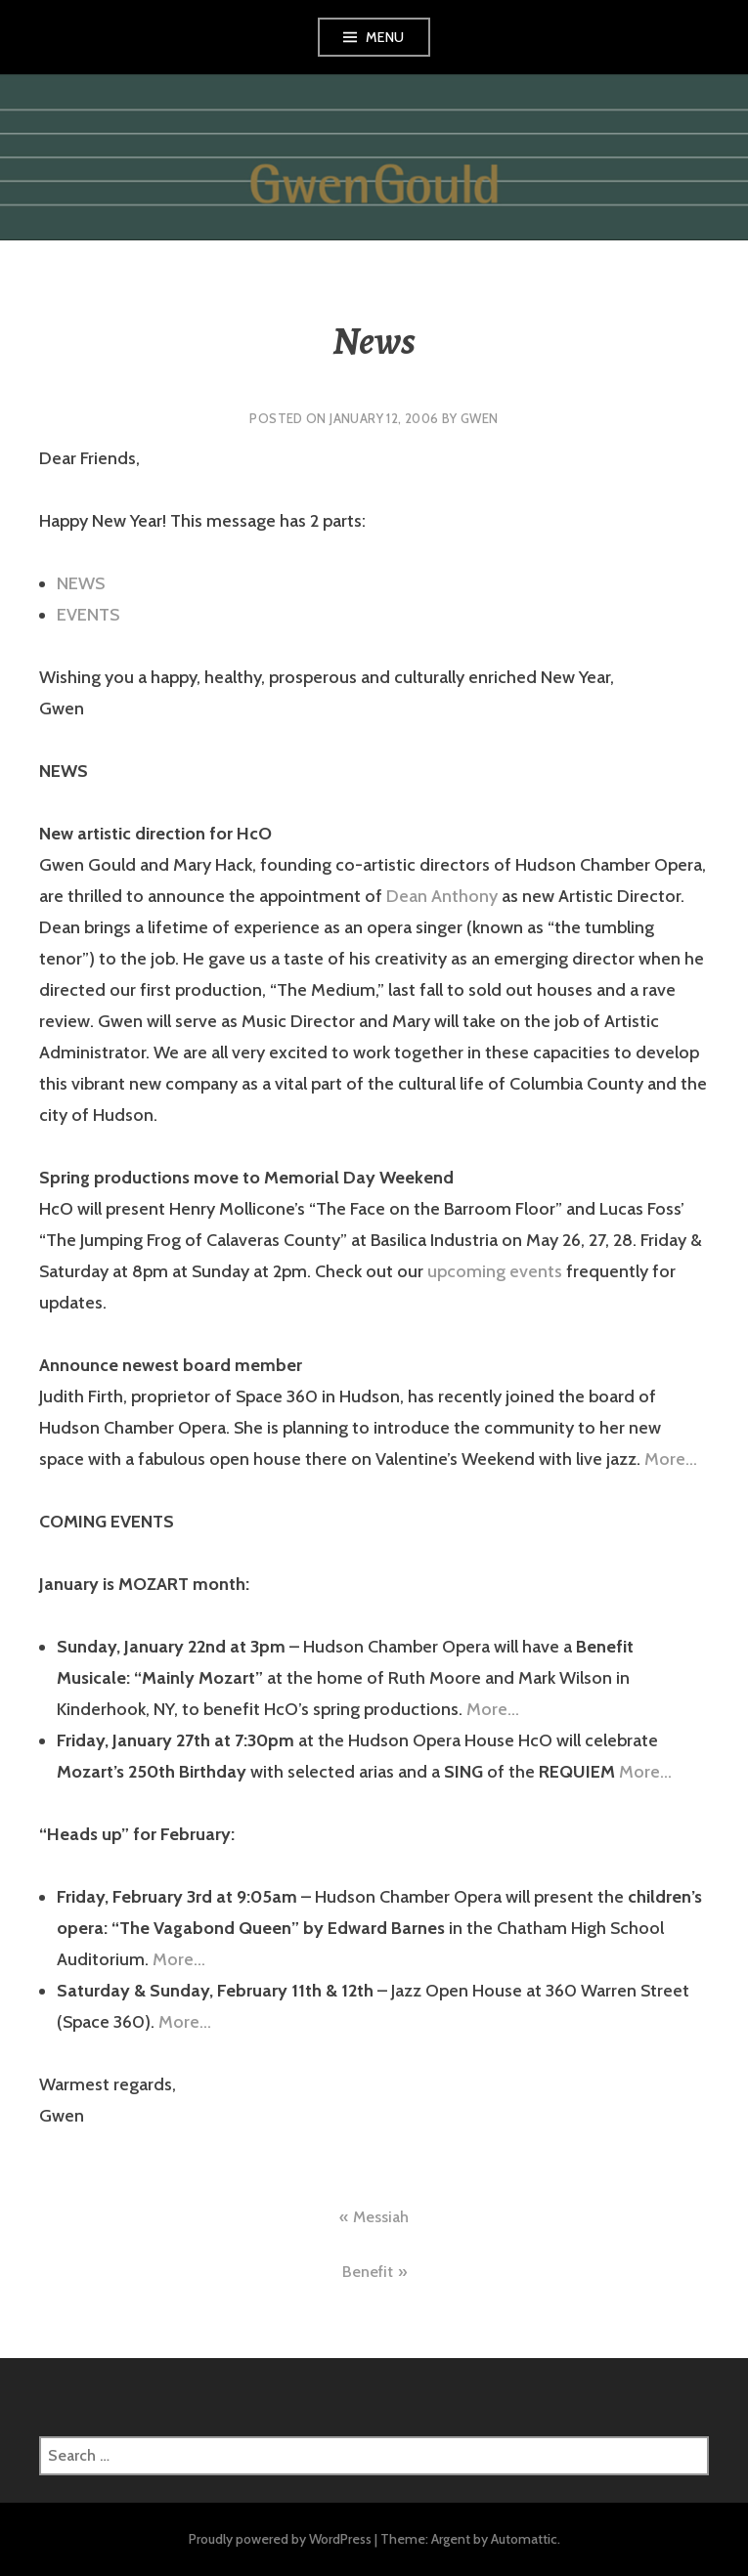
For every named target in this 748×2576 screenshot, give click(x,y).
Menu (385, 37)
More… (670, 1459)
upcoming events (494, 1271)
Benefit (367, 2271)
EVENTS (88, 614)
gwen (480, 418)
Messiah (381, 2217)
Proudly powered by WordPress (280, 2539)
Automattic (524, 2539)
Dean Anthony (442, 896)
